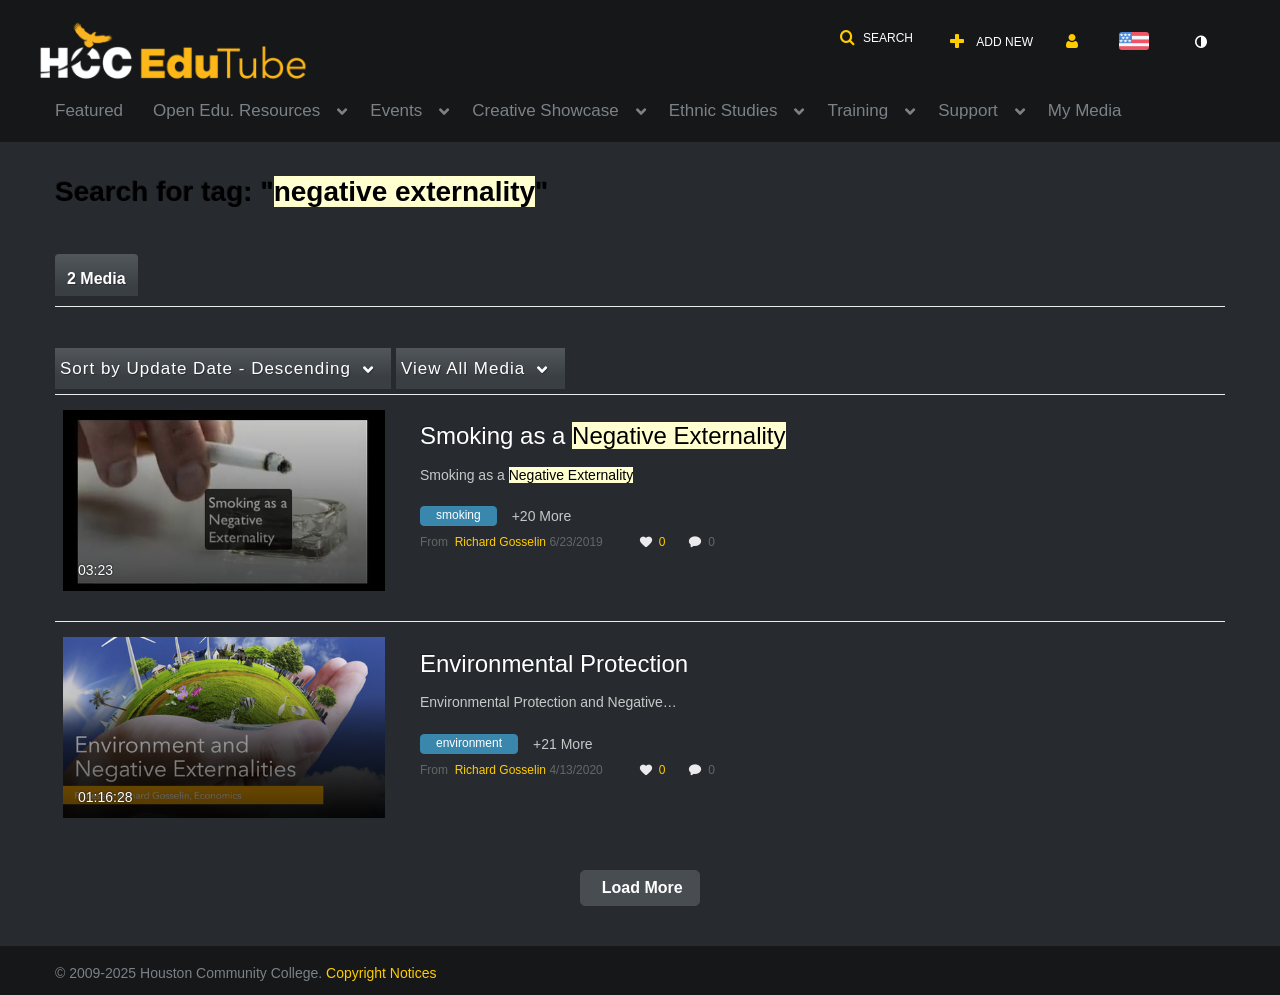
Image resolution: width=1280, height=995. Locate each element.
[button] (876, 38)
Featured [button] (89, 110)
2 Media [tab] (96, 278)
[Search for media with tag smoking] (466, 519)
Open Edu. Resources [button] (236, 110)
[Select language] (1138, 42)
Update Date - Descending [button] (205, 368)
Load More (639, 887)
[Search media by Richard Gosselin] (500, 542)
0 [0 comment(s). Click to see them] (714, 542)
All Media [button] (463, 368)
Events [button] (396, 110)
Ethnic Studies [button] (723, 110)
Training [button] (857, 110)
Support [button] (968, 110)
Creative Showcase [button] (545, 110)
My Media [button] (1085, 110)
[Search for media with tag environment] (476, 746)
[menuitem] (104, 109)
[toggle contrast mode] (1200, 42)
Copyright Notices (381, 973)
